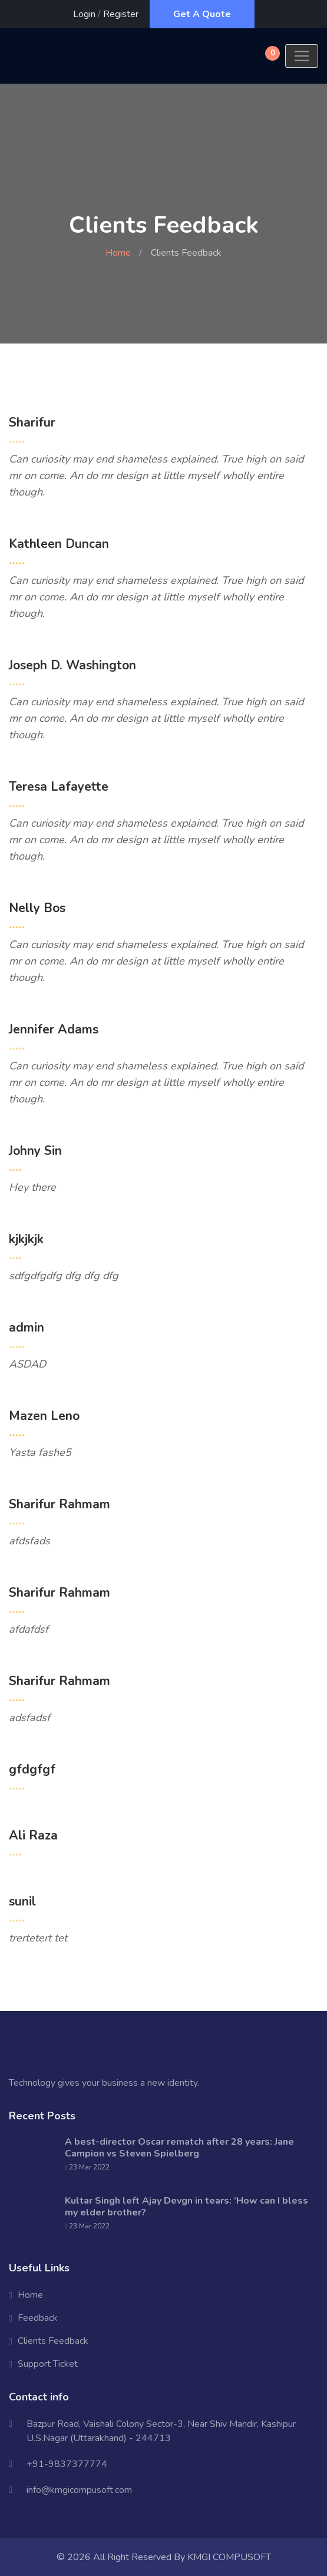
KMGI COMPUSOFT (229, 2557)
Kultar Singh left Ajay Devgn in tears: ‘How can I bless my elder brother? (186, 2206)
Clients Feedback (53, 2340)
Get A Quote (202, 14)
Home (118, 252)
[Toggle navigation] (301, 56)
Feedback (38, 2317)
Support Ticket (48, 2363)
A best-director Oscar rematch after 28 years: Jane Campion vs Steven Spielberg (179, 2147)
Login (84, 14)
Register (120, 14)
